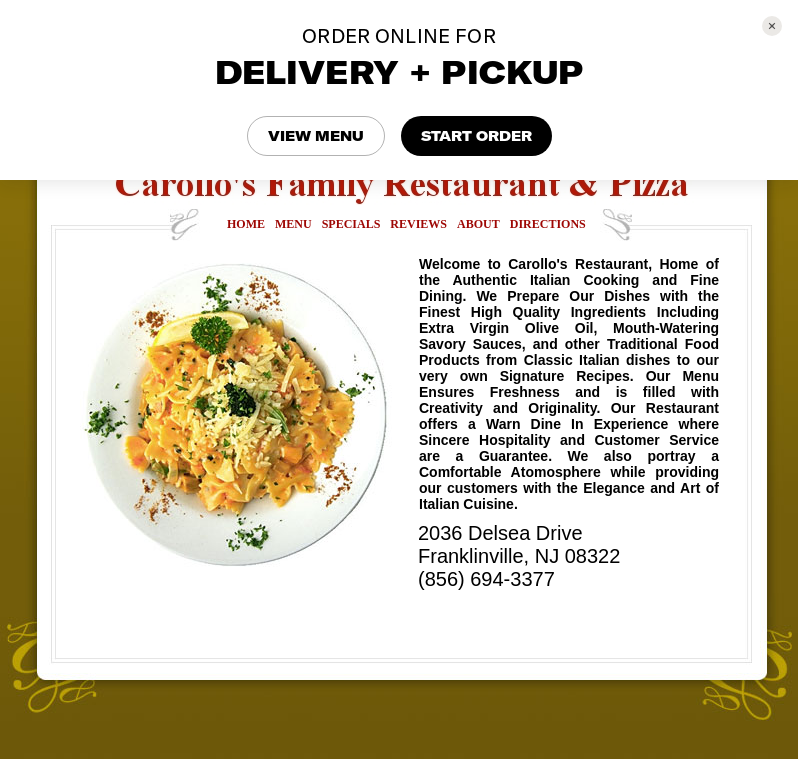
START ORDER (476, 136)
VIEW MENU (316, 136)
